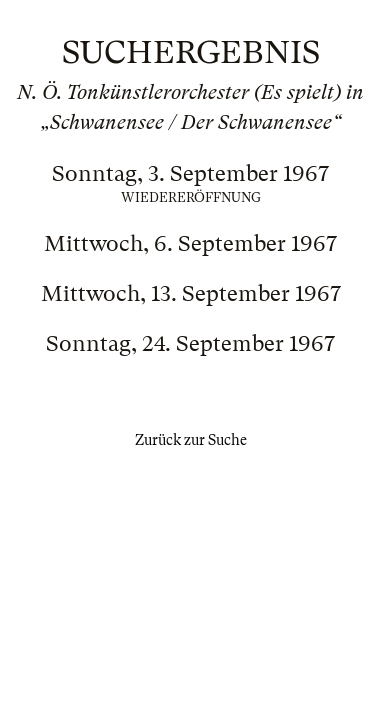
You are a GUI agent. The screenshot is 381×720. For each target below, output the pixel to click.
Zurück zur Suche (191, 440)
